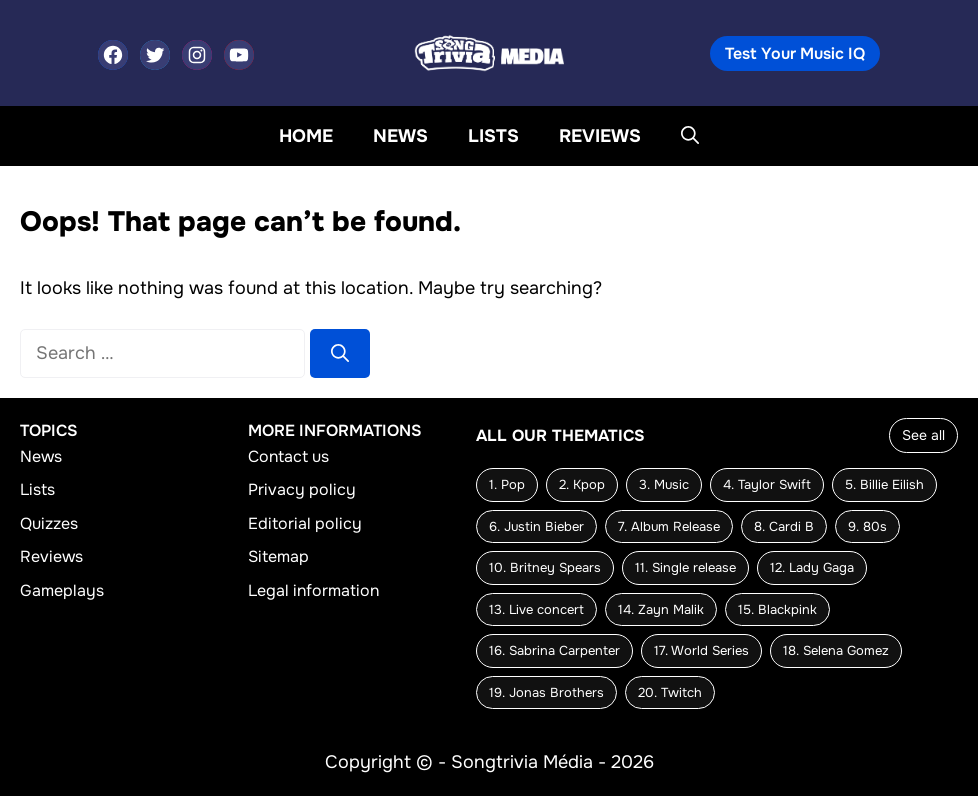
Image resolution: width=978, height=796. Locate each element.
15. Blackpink (777, 609)
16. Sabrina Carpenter (554, 650)
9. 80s (867, 526)
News (400, 136)
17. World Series (701, 650)
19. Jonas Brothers (546, 692)
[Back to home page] (489, 52)
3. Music (664, 484)
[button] (690, 136)
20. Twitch (670, 692)
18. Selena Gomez (836, 650)
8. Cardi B (784, 526)
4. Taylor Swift (767, 484)
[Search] (340, 353)
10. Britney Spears (545, 567)
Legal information (313, 590)
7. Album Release (669, 526)
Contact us (288, 456)
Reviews (600, 136)
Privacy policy (302, 490)
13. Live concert (536, 609)
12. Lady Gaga (812, 567)
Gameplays (62, 590)
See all (923, 435)
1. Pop (507, 484)
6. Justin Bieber (536, 526)
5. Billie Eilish (884, 484)
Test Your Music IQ (795, 53)
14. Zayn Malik (661, 609)
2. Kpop (582, 484)
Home (306, 136)
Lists (493, 136)
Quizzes (49, 523)
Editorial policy (305, 523)
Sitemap (278, 557)
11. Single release (685, 567)
